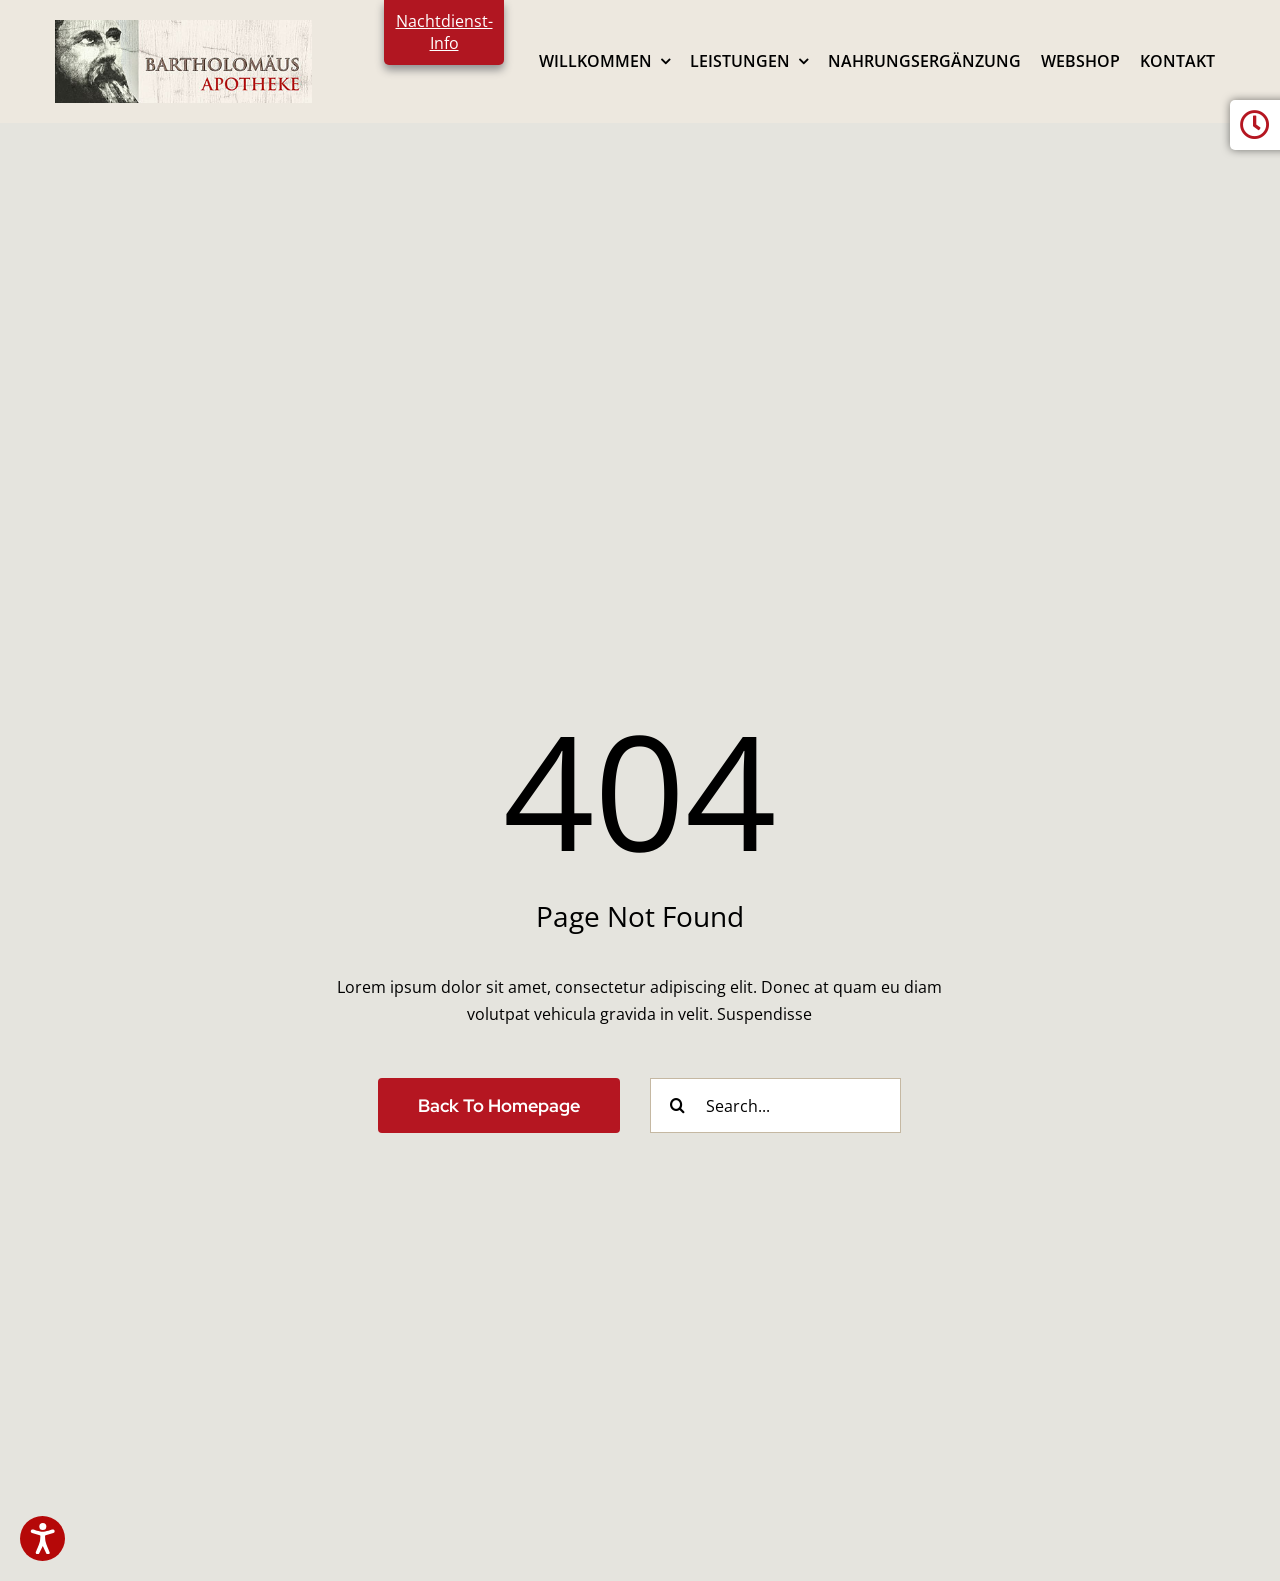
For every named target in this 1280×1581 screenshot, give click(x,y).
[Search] (677, 1105)
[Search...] (775, 1105)
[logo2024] (183, 28)
